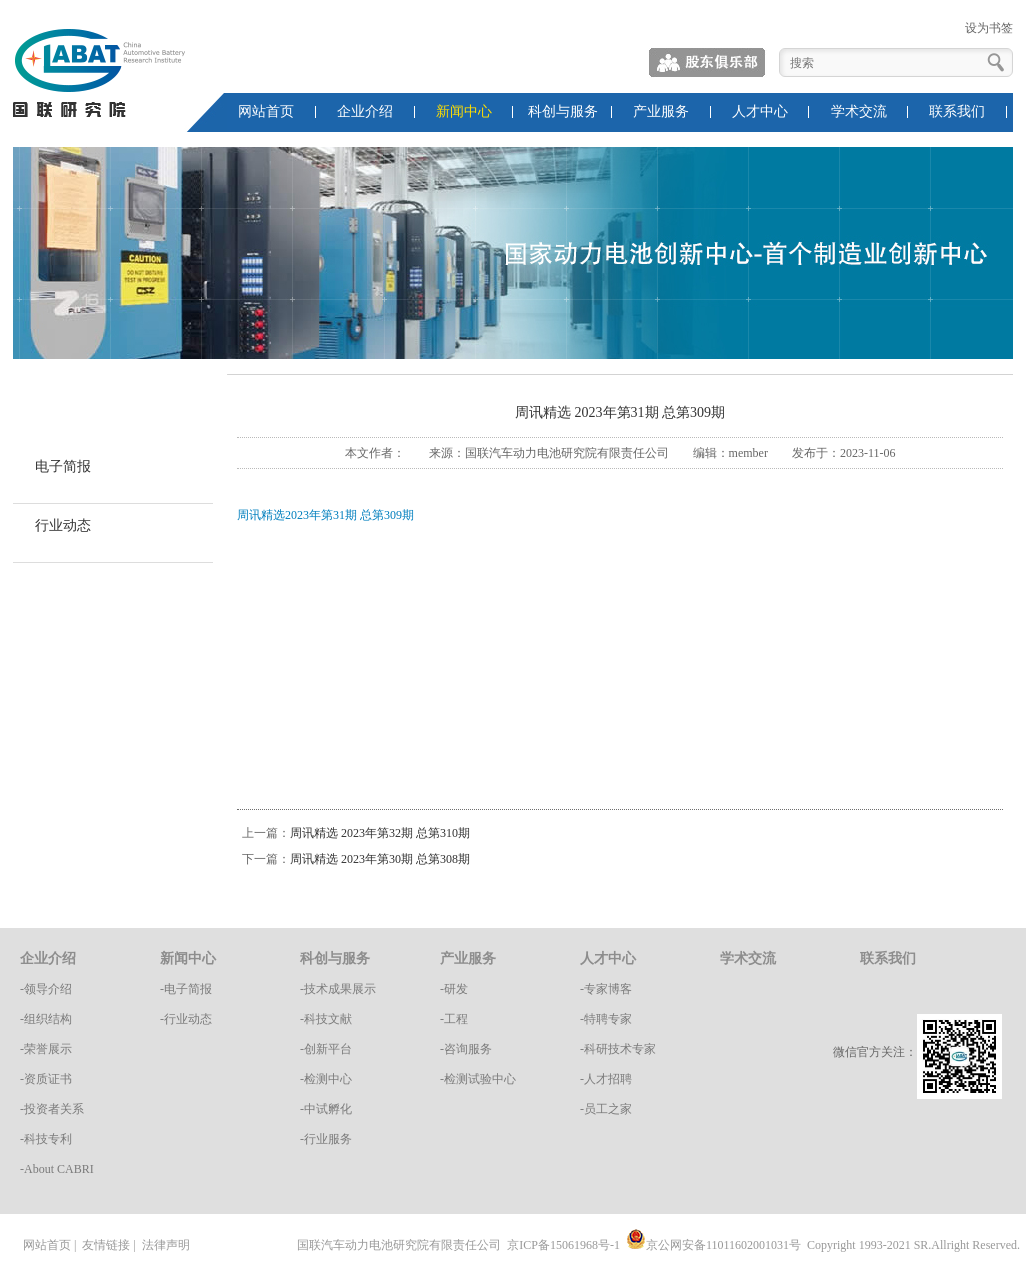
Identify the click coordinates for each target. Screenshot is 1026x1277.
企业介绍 (365, 111)
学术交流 (859, 111)
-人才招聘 (606, 1079)
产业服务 (661, 111)
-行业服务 (326, 1139)
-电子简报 (186, 989)
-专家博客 (606, 989)
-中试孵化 (326, 1109)
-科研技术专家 (618, 1049)
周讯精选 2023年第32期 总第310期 (380, 833)
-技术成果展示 (338, 989)
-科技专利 (46, 1139)
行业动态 (63, 525)
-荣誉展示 (46, 1049)
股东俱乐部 (708, 63)
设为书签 (989, 28)
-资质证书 (46, 1079)
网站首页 (266, 111)
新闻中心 (464, 111)
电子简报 (63, 466)
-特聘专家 (606, 1019)
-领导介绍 (46, 989)
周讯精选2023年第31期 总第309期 (325, 515)
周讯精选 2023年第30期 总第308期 (380, 859)
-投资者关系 (52, 1109)
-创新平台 (326, 1049)
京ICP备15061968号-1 (563, 1245)
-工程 (454, 1019)
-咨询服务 (466, 1049)
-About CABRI (57, 1169)
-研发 (454, 989)
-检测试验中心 (478, 1079)
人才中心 (760, 111)
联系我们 (957, 111)
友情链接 (106, 1245)
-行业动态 (186, 1019)
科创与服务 (563, 111)
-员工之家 (606, 1109)
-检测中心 (326, 1079)
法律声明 (166, 1245)
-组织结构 (46, 1019)
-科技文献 (326, 1019)
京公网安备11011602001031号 (713, 1245)
